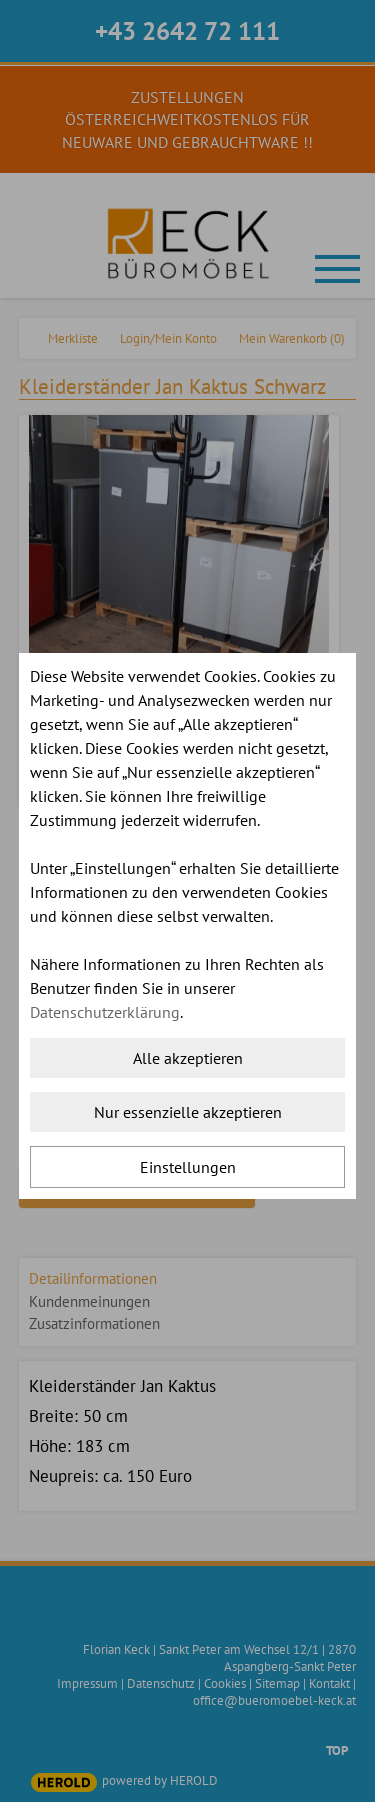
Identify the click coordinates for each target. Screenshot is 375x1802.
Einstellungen (188, 1167)
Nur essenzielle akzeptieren (188, 1112)
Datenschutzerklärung (105, 1012)
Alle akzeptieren (188, 1058)
